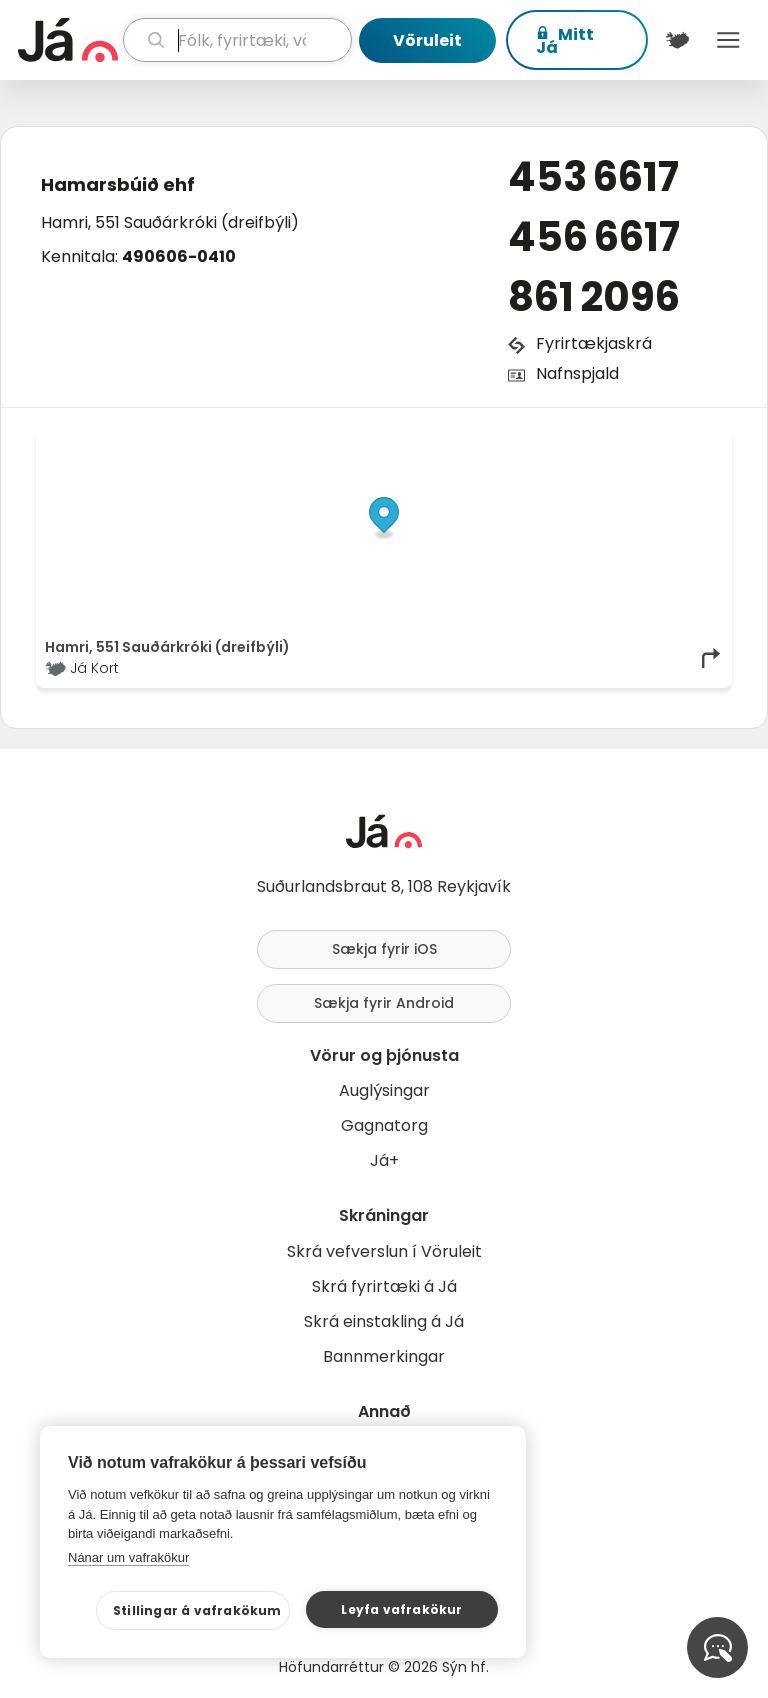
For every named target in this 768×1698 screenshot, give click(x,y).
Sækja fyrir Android (384, 1003)
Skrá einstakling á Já (384, 1321)
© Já (517, 442)
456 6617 (594, 237)
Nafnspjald (577, 373)
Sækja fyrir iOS (384, 949)
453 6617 (593, 177)
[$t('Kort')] (677, 40)
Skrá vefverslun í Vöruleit (384, 1251)
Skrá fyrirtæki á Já (384, 1286)
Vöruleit (427, 40)
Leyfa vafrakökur (401, 1609)
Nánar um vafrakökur (128, 1557)
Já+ (384, 1160)
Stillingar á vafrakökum (197, 1610)
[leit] (237, 40)
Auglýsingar (384, 1090)
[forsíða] (68, 40)
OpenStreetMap (587, 442)
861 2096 (594, 297)
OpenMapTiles (684, 442)
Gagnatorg (384, 1125)
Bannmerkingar (384, 1356)
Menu (728, 40)
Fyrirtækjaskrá (594, 343)
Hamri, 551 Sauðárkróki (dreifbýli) (170, 222)
